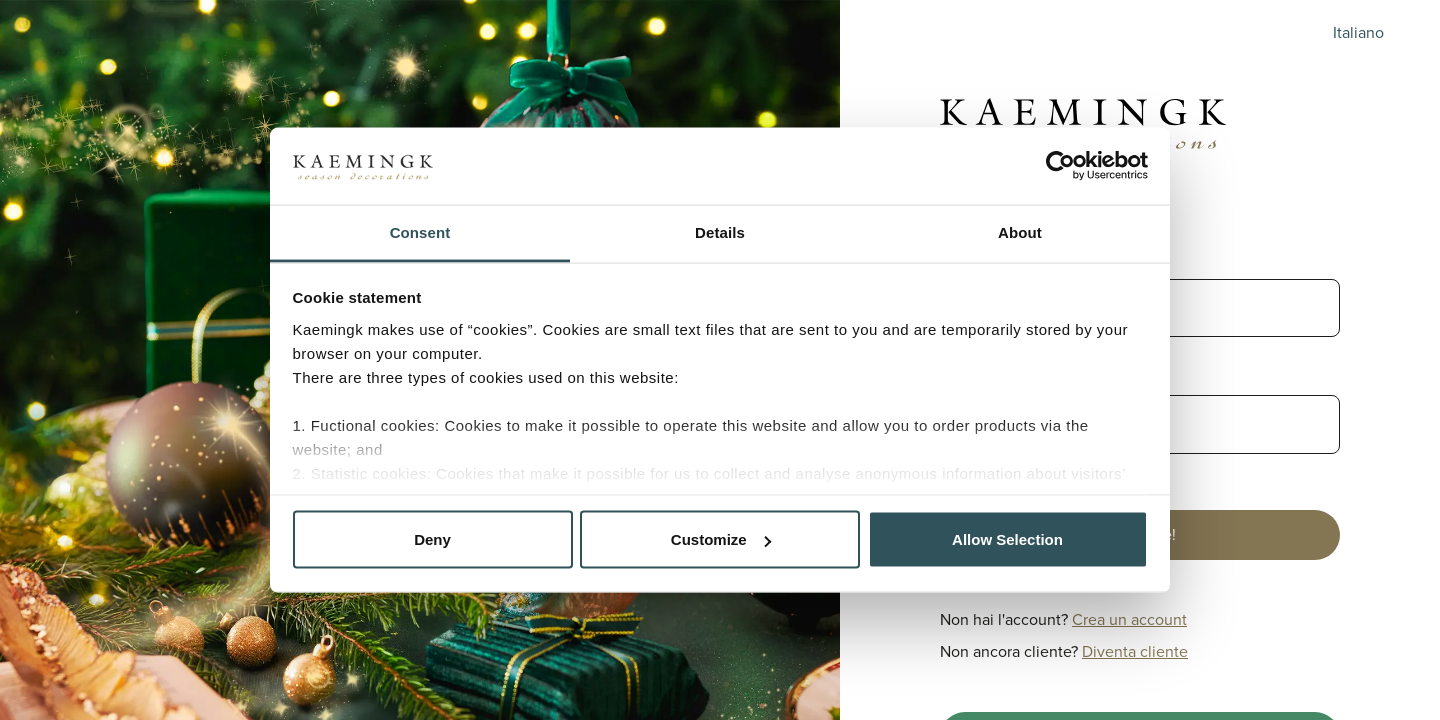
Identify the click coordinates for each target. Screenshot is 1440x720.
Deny (432, 539)
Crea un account (1129, 619)
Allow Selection (1007, 539)
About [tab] (1020, 231)
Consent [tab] (420, 231)
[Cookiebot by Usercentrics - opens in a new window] (1060, 166)
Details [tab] (720, 231)
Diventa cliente (1135, 651)
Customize (721, 539)
